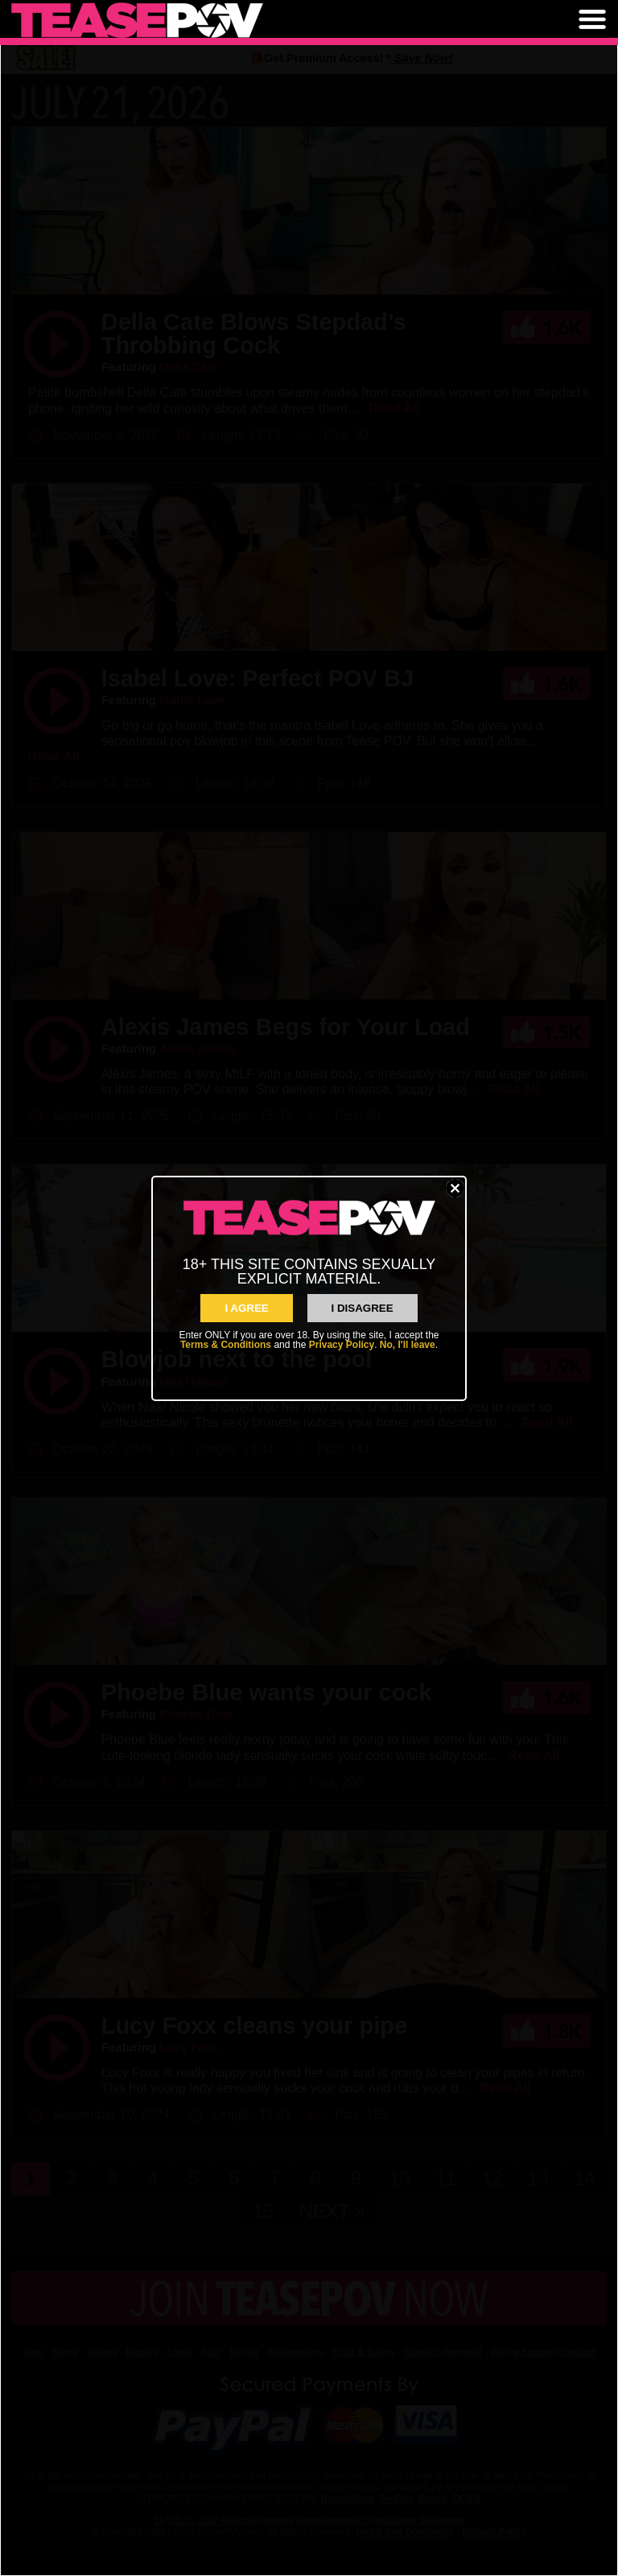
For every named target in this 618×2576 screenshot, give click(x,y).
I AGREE (246, 1308)
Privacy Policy (341, 1344)
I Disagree (362, 1308)
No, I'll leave (407, 1344)
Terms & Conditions (225, 1344)
